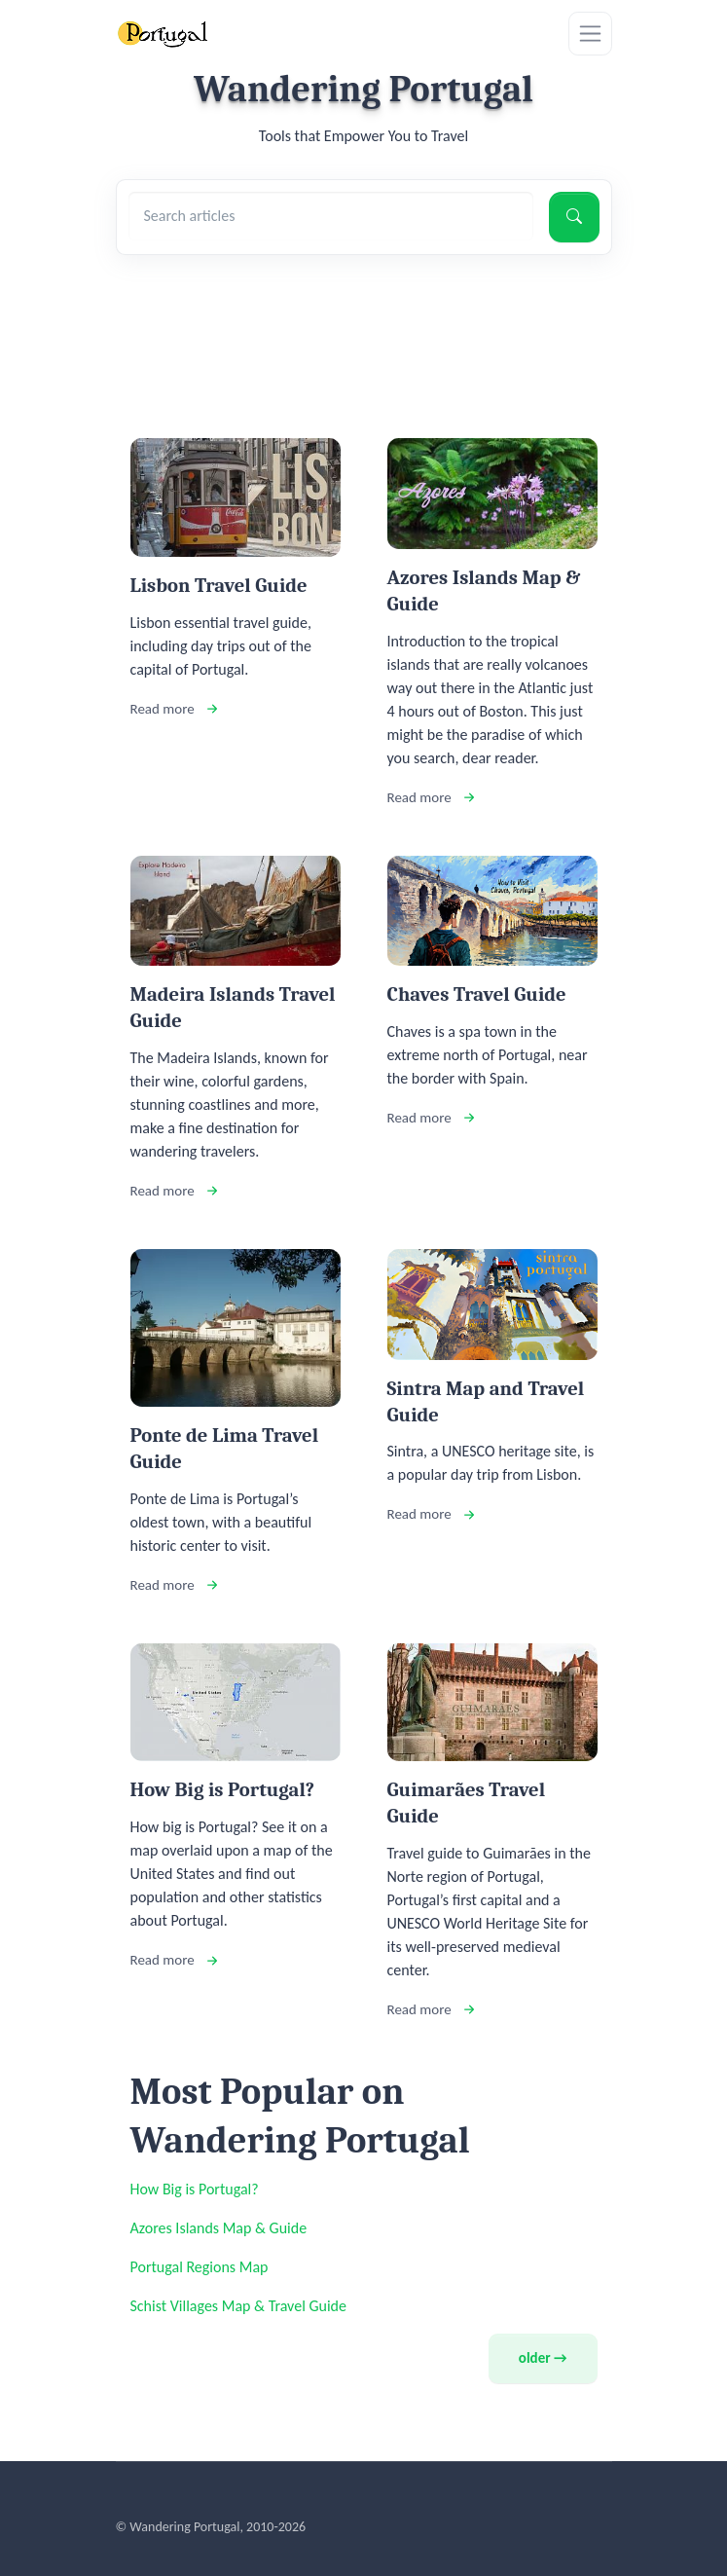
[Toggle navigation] (590, 33)
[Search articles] (330, 216)
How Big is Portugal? (194, 2189)
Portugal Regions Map (199, 2267)
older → (543, 2358)
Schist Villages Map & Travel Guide (238, 2306)
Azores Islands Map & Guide (219, 2228)
